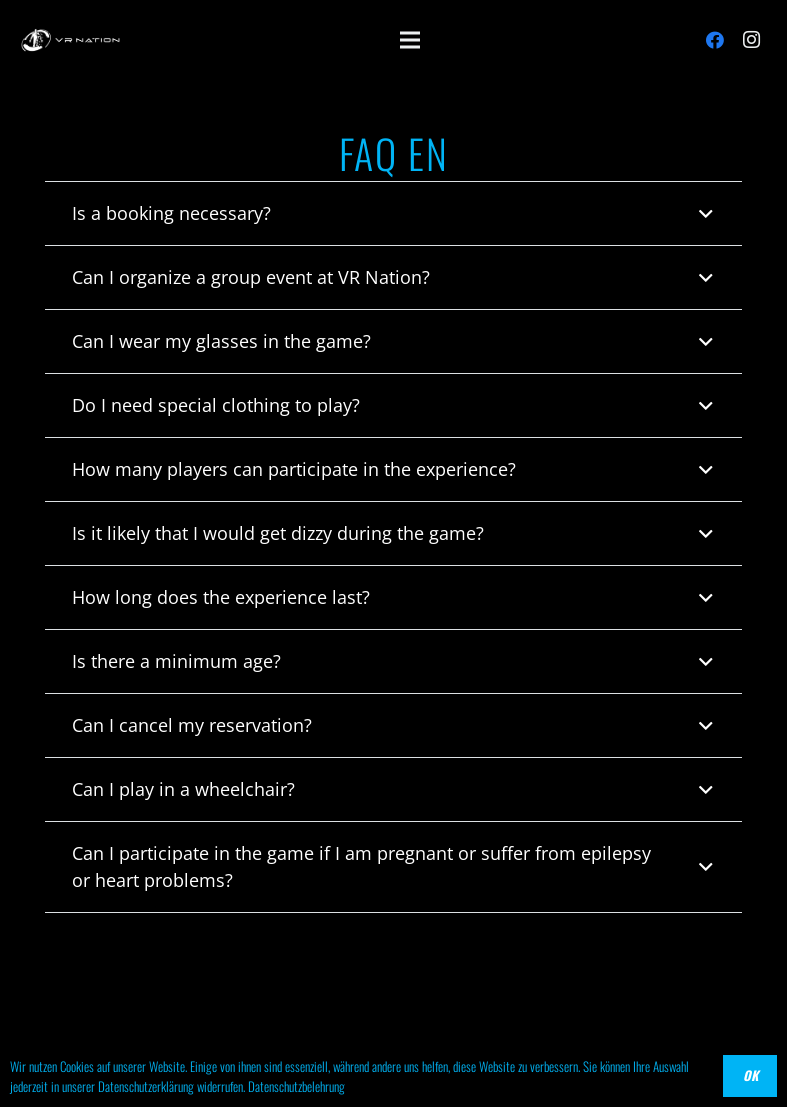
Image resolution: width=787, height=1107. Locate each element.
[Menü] (410, 40)
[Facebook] (715, 40)
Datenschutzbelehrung (296, 1086)
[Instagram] (751, 40)
